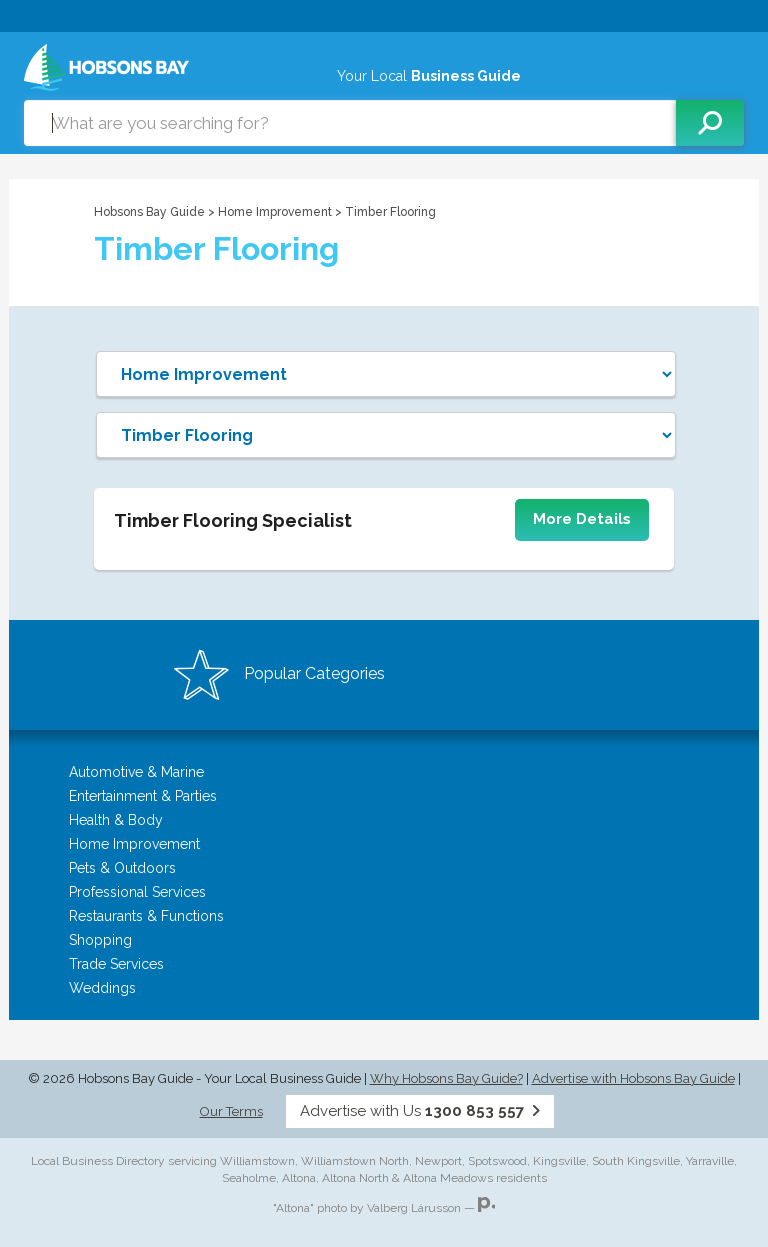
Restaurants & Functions (146, 916)
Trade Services (116, 964)
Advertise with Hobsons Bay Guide (633, 1078)
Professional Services (137, 892)
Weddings (102, 988)
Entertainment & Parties (143, 796)
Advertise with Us (420, 1111)
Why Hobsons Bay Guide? (446, 1078)
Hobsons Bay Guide (149, 212)
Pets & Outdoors (122, 868)
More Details (582, 519)
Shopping (100, 940)
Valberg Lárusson (414, 1208)
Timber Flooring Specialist (233, 520)
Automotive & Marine (136, 772)
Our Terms (231, 1111)
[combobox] (350, 123)
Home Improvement (276, 212)
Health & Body (116, 820)
